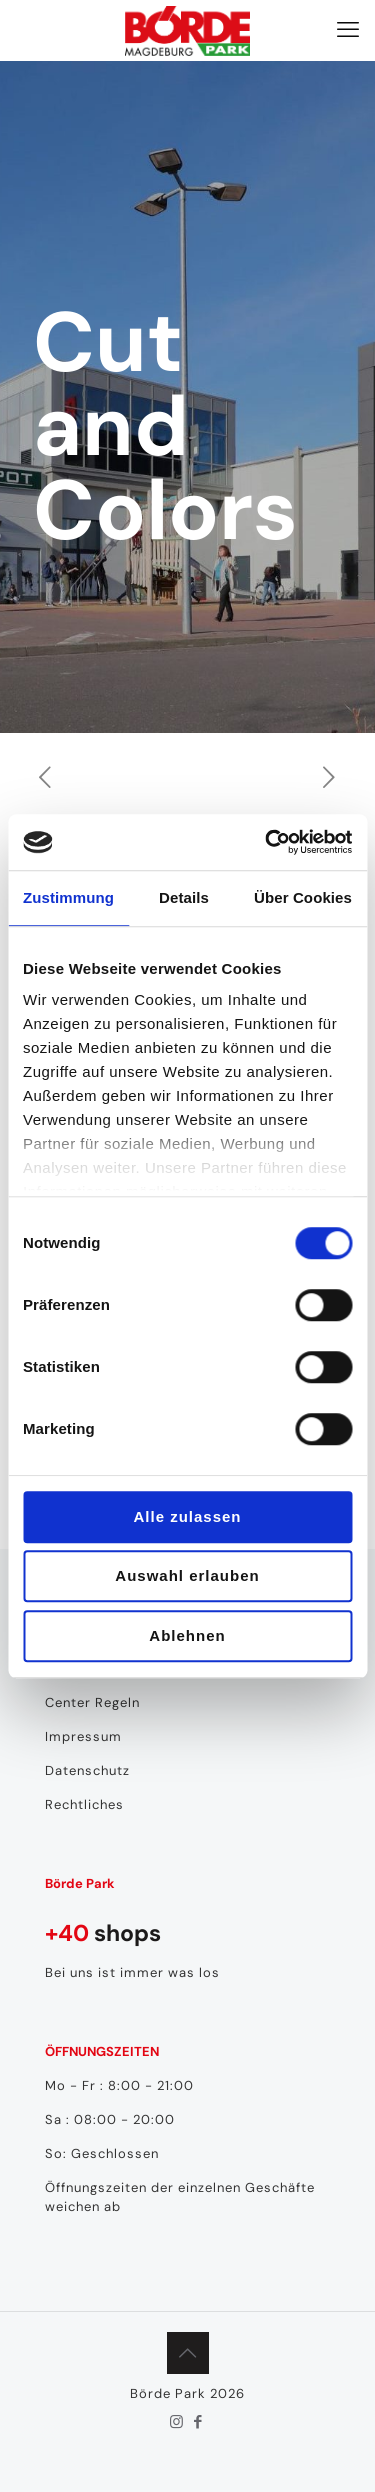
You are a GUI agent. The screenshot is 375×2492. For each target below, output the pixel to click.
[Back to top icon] (188, 2353)
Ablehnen (187, 1635)
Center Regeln (92, 1702)
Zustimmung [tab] (68, 897)
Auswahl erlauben (187, 1575)
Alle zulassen (187, 1516)
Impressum (83, 1736)
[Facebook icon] (198, 2422)
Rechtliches (84, 1804)
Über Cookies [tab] (303, 897)
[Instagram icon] (177, 2422)
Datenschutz (87, 1770)
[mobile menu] (348, 30)
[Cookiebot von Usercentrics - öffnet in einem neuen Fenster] (267, 842)
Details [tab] (184, 897)
